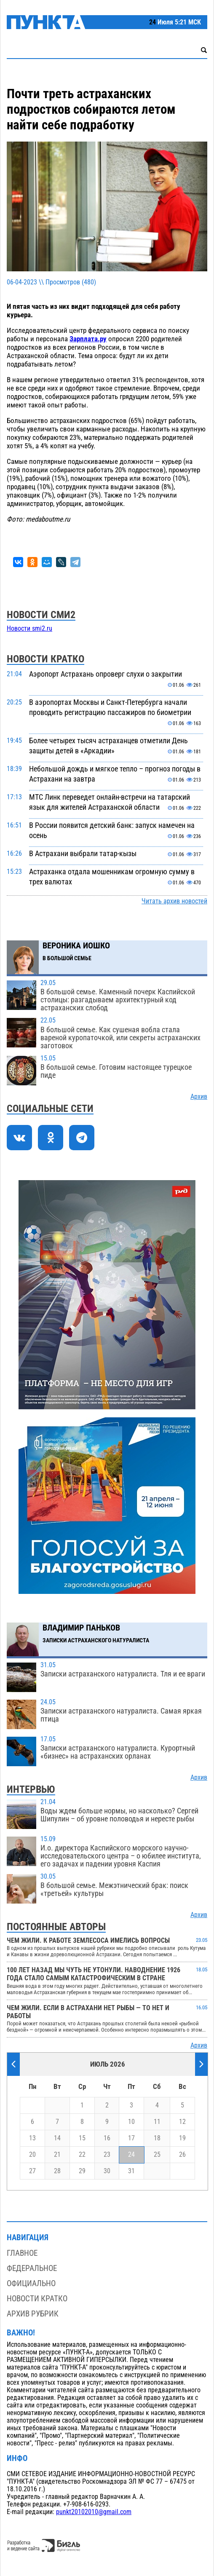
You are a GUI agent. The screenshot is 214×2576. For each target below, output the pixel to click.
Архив (198, 1097)
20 (32, 2154)
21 (57, 2154)
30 (107, 2171)
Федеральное (32, 2268)
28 (57, 2171)
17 (131, 2138)
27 (32, 2171)
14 (57, 2138)
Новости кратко (37, 2298)
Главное (22, 2253)
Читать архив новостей (174, 901)
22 (82, 2154)
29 (82, 2171)
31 (131, 2171)
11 (157, 2122)
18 (157, 2138)
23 (107, 2154)
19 (182, 2138)
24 (131, 2154)
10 (131, 2122)
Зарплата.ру (88, 339)
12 (182, 2122)
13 (32, 2138)
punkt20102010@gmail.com (93, 2512)
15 (82, 2138)
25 (157, 2154)
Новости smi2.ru (29, 628)
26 (182, 2154)
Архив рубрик (33, 2314)
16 (107, 2138)
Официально (31, 2283)
